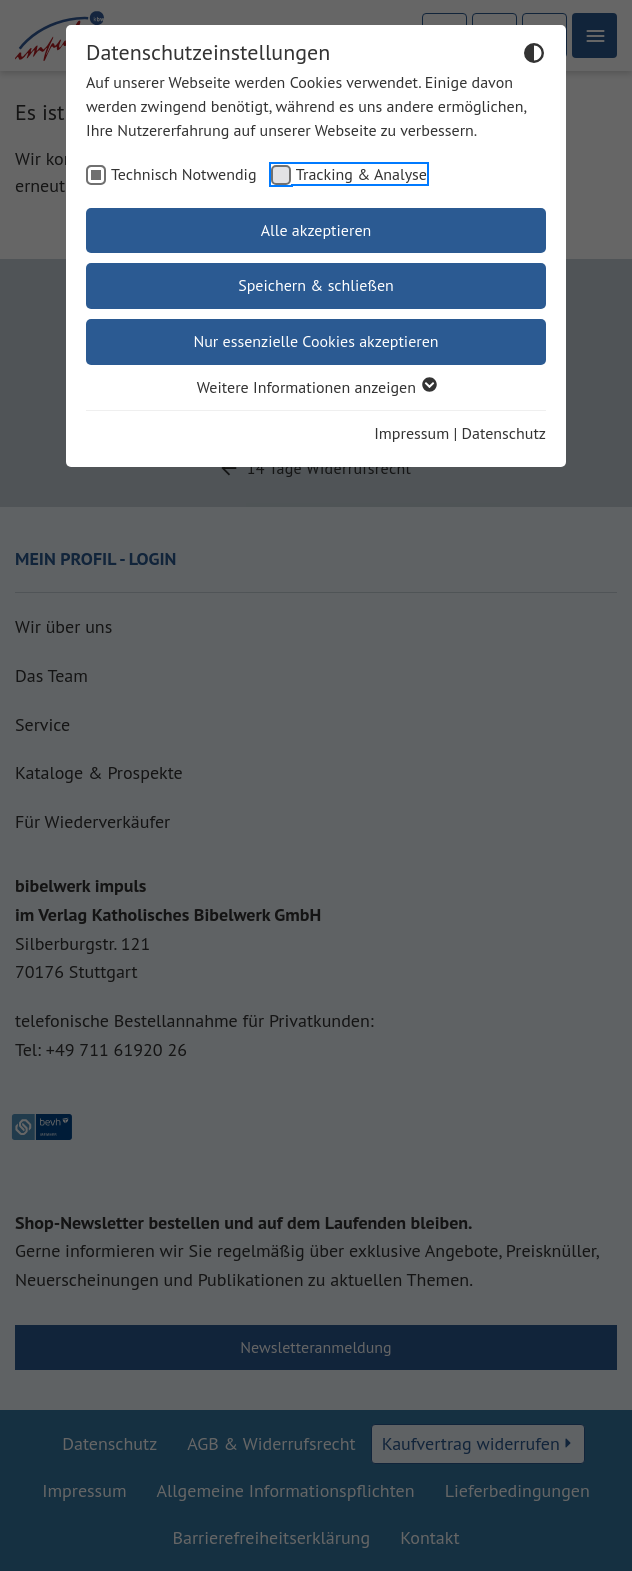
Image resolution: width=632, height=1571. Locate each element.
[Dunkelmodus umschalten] (534, 56)
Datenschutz (504, 433)
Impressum (411, 433)
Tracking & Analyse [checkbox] (361, 174)
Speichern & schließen (316, 285)
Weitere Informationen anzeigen (316, 387)
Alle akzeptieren (316, 230)
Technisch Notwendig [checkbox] (184, 174)
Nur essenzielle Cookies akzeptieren (315, 341)
